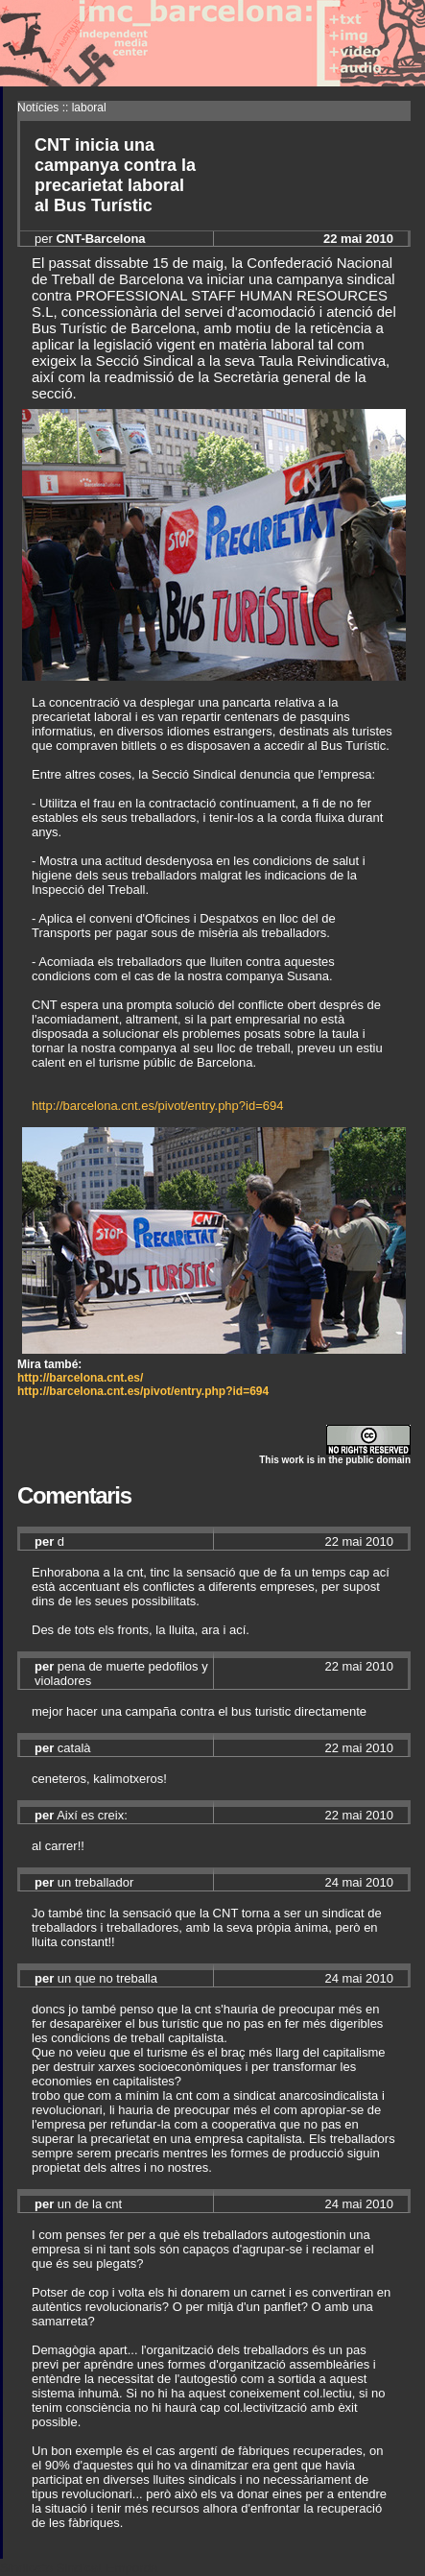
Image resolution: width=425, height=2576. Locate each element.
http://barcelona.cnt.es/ (80, 1377)
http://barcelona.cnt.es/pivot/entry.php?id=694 (157, 1105)
